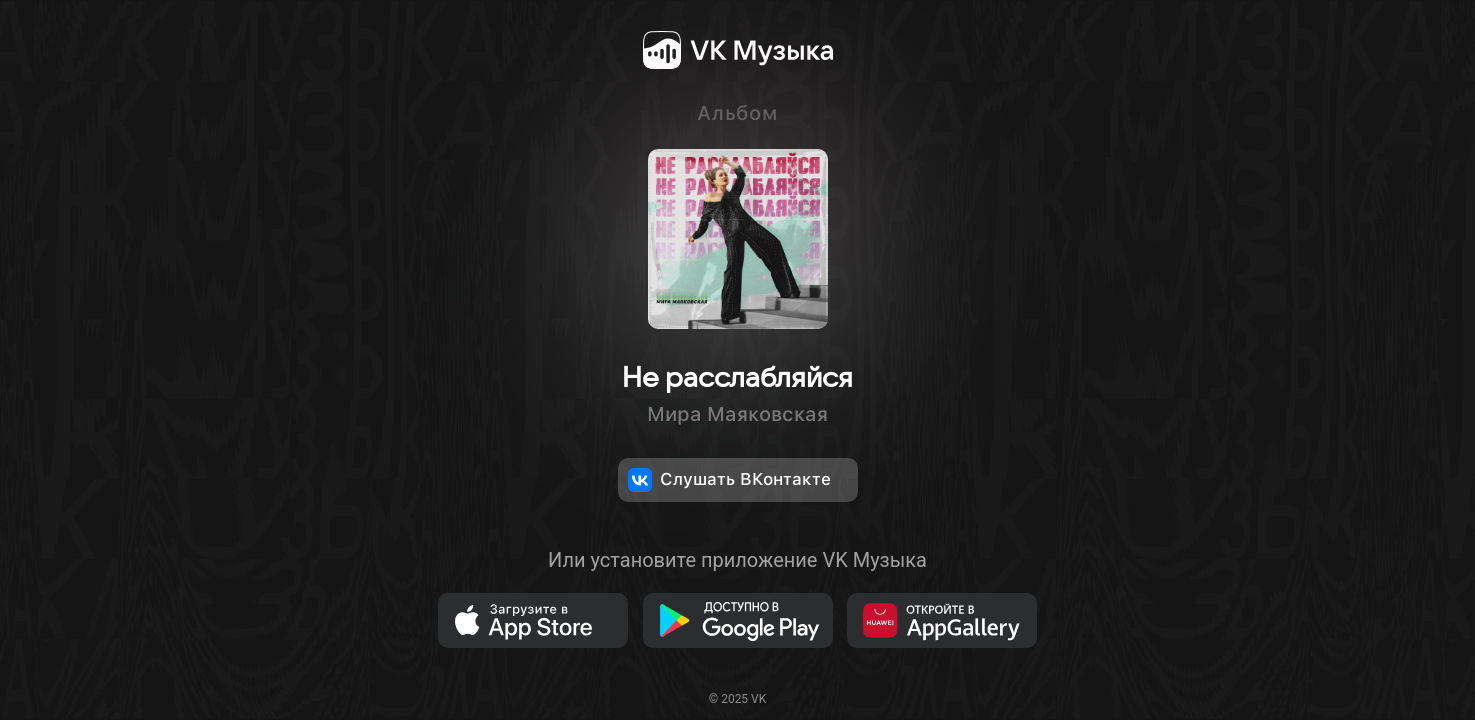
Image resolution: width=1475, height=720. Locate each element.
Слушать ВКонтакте (729, 480)
